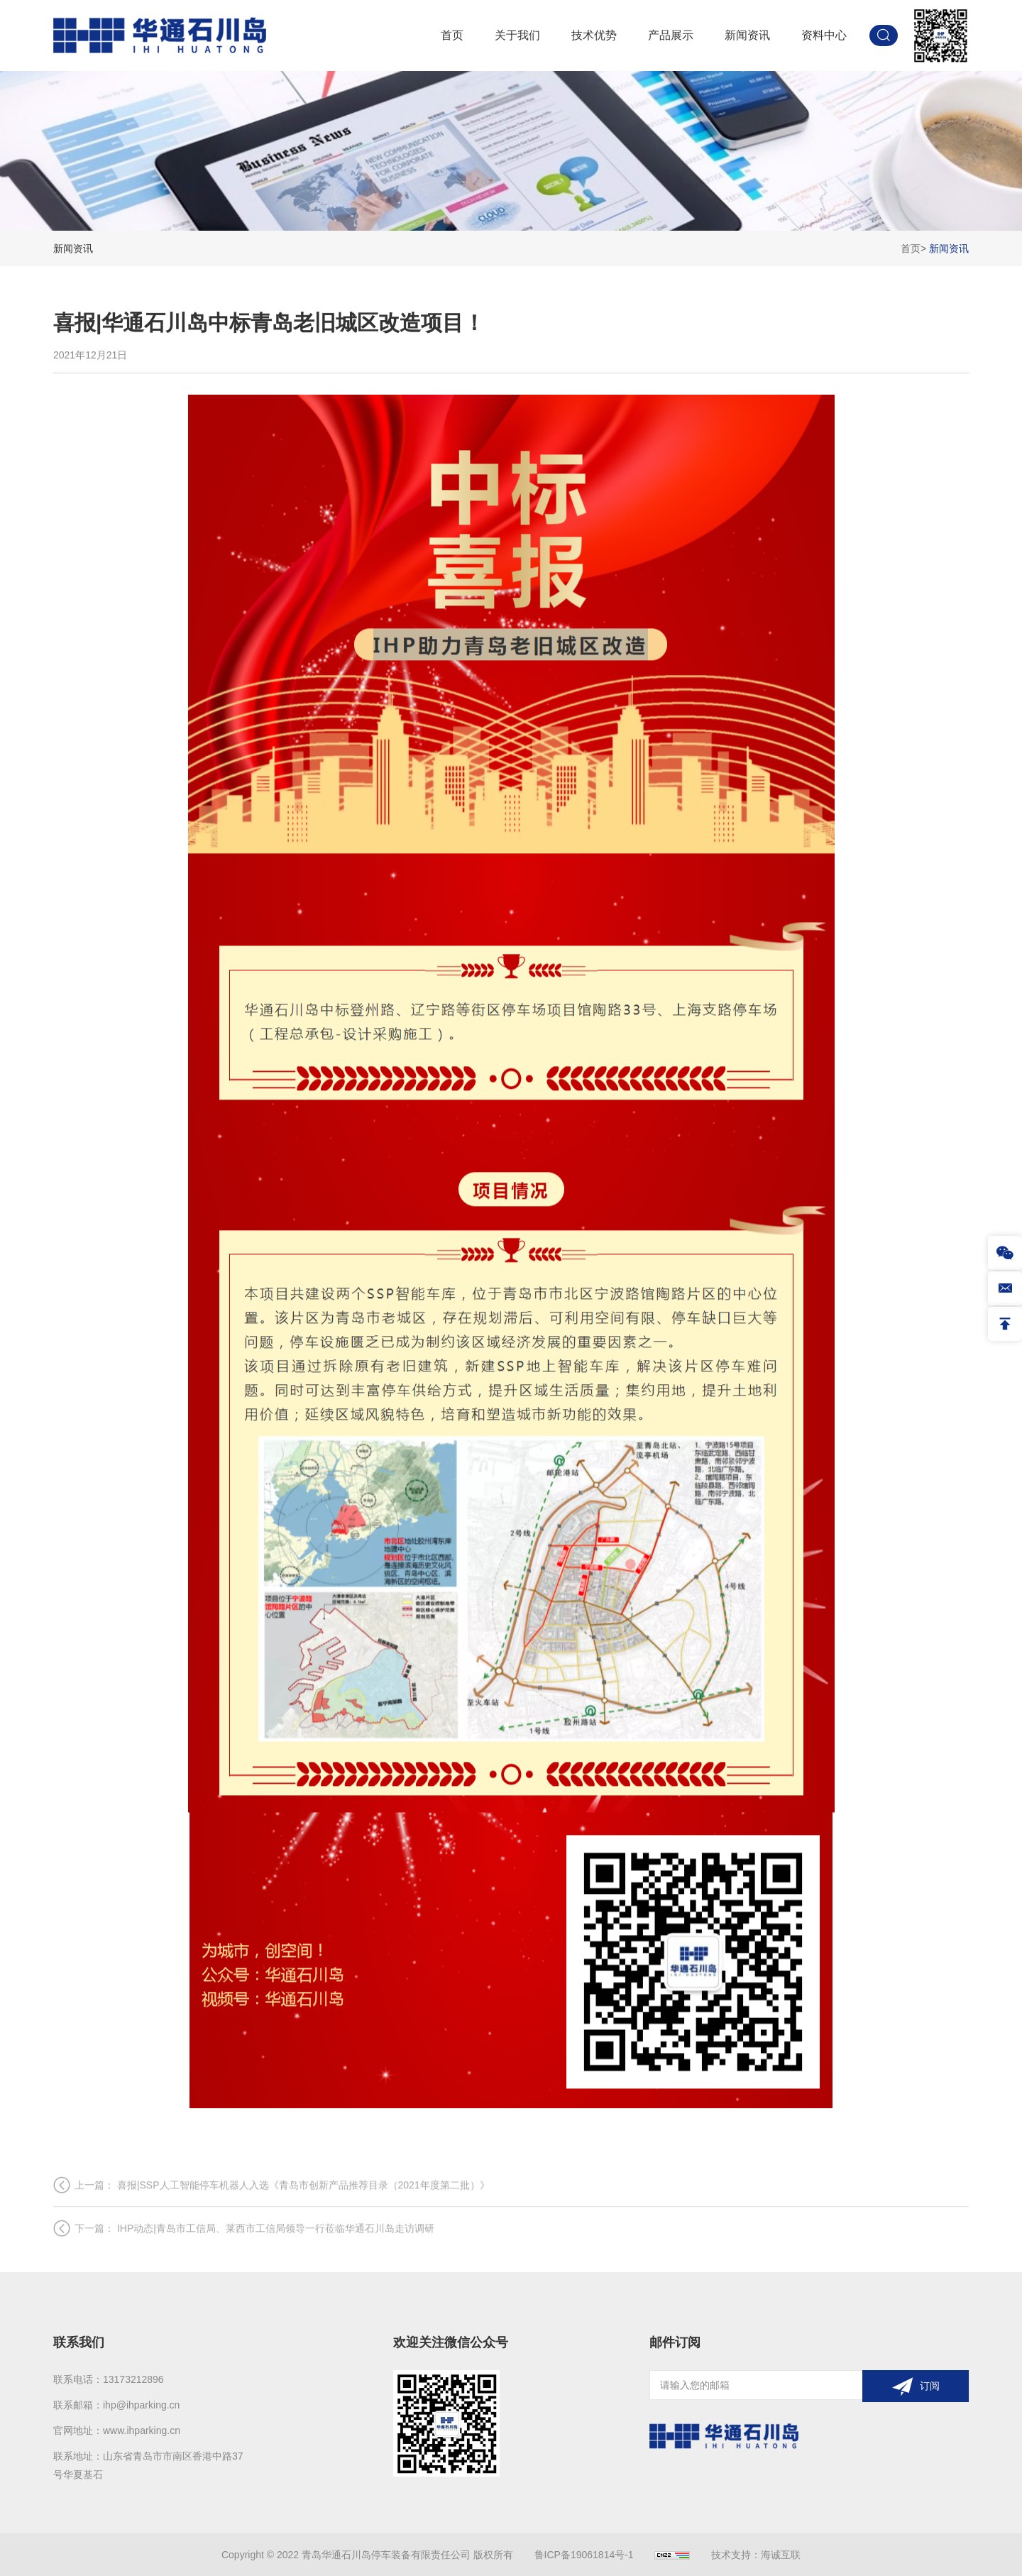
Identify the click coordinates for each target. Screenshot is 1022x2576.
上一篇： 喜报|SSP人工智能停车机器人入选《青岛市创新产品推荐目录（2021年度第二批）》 (282, 2216)
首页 (452, 35)
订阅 (930, 2385)
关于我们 (517, 35)
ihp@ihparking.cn (141, 2405)
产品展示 (670, 35)
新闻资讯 (747, 35)
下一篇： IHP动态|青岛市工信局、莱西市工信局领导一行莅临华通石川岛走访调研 (254, 2259)
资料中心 (824, 35)
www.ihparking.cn (141, 2430)
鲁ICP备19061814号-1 (584, 2554)
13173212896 (133, 2379)
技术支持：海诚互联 (756, 2554)
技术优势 (594, 35)
